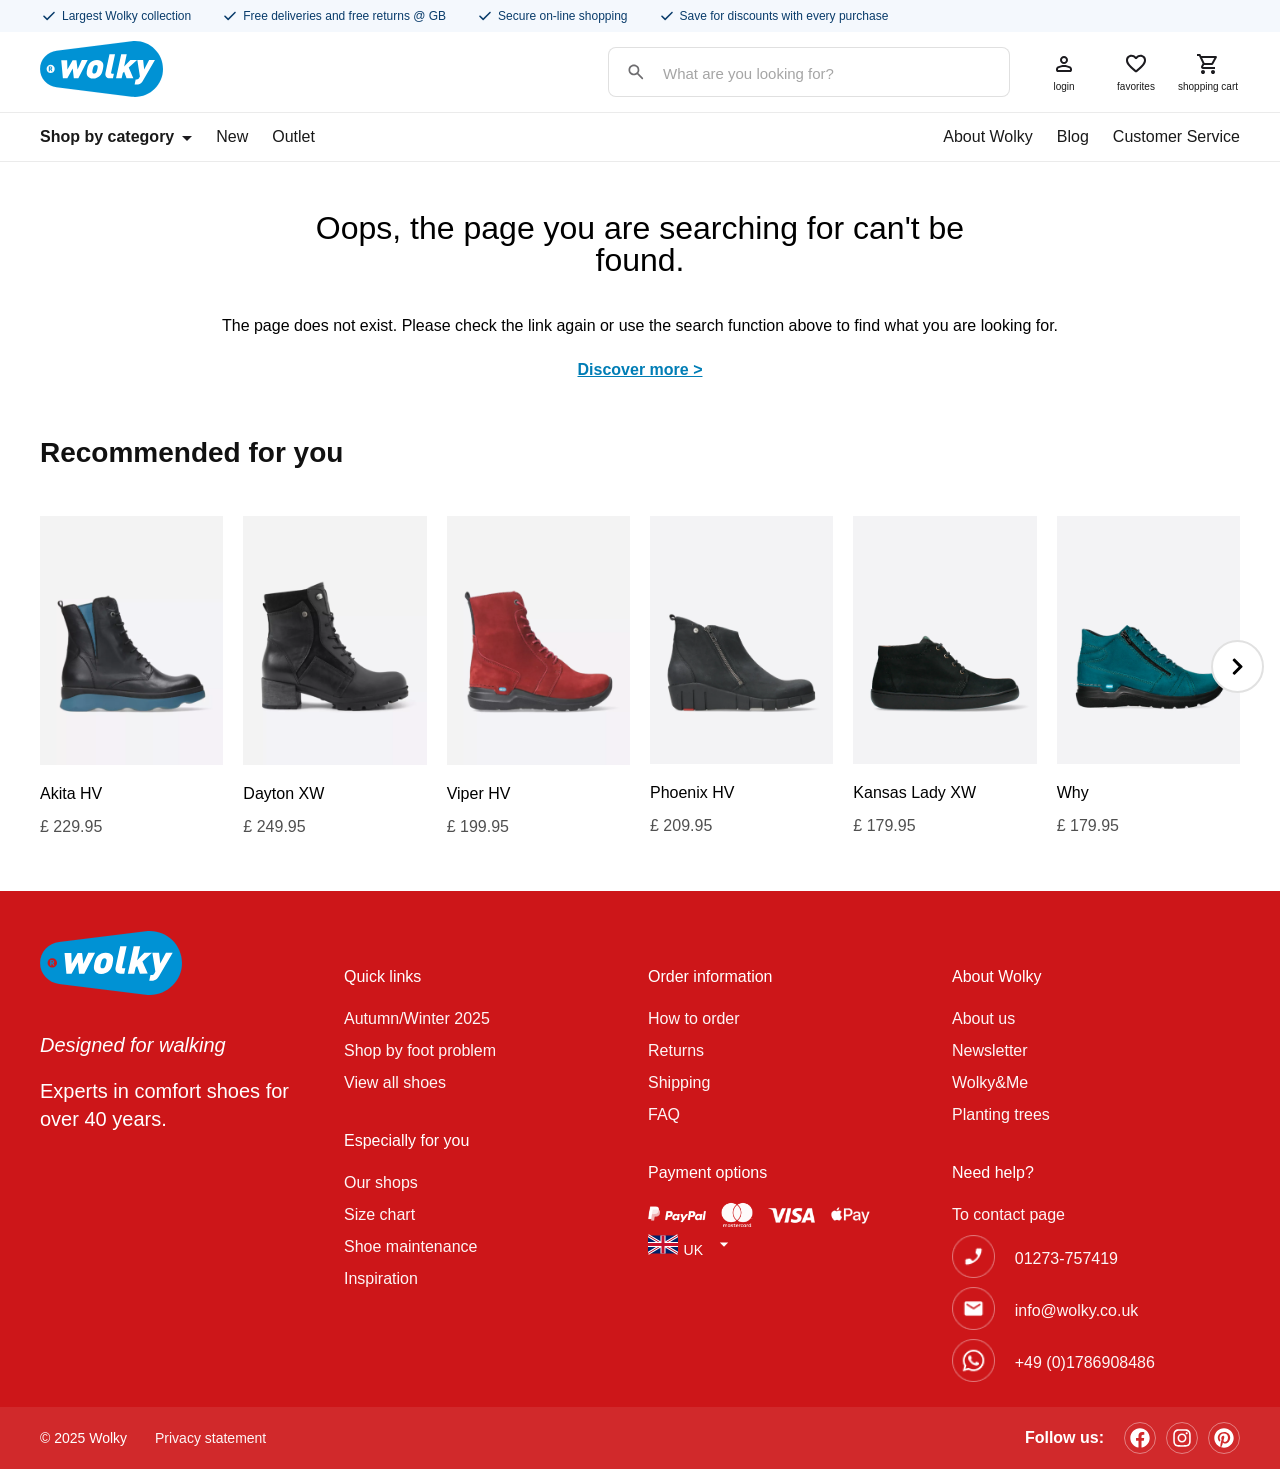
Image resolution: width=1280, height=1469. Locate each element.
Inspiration (381, 1278)
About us (983, 1018)
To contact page (1008, 1214)
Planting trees (1001, 1114)
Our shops (381, 1182)
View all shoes (395, 1082)
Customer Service (1176, 136)
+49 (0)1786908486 (1085, 1362)
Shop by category (116, 136)
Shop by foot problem (420, 1050)
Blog (1073, 136)
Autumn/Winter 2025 (417, 1018)
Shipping (679, 1082)
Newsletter (990, 1050)
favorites (1136, 72)
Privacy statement (210, 1438)
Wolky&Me (990, 1082)
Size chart (379, 1214)
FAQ (664, 1114)
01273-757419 (1066, 1258)
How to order (694, 1018)
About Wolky (988, 136)
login (1064, 72)
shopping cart (1208, 72)
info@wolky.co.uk (1077, 1310)
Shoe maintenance (410, 1246)
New (232, 136)
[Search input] (789, 73)
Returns (676, 1050)
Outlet (293, 136)
